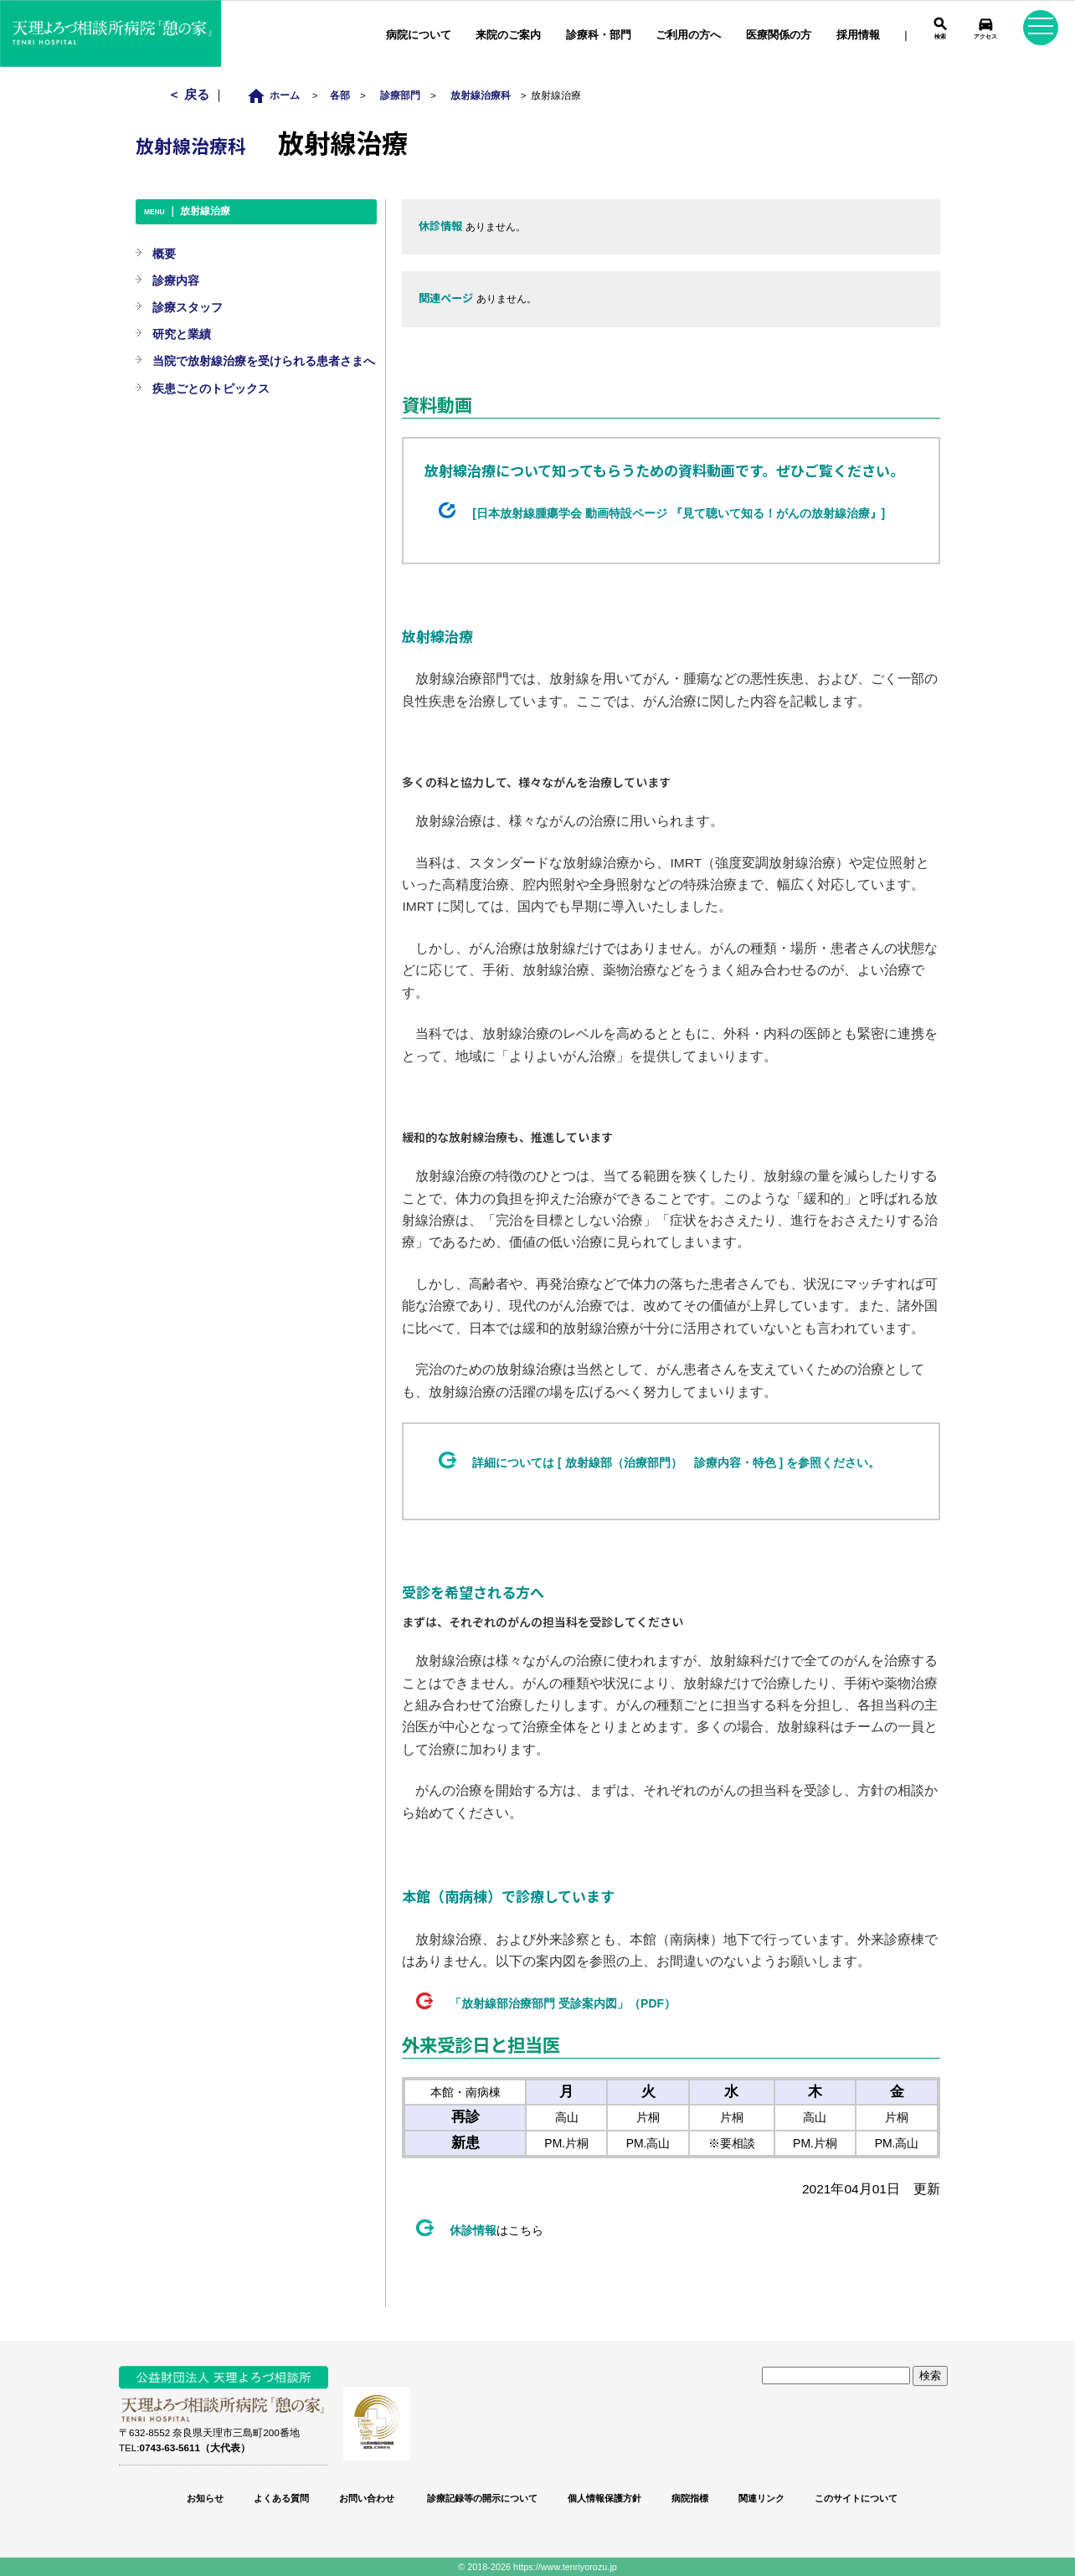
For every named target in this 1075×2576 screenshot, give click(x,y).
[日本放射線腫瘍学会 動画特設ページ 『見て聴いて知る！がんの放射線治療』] (678, 513)
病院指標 (689, 2498)
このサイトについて (856, 2498)
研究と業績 (181, 334)
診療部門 (400, 95)
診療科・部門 (598, 34)
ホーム (277, 95)
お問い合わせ (366, 2498)
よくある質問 (281, 2498)
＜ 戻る (189, 94)
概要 (164, 253)
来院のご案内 (508, 34)
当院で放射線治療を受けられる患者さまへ (263, 361)
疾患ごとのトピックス (211, 388)
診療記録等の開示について (481, 2498)
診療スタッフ (187, 307)
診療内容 (175, 280)
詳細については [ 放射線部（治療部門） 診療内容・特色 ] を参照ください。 (676, 1462)
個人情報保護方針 (604, 2498)
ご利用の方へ (688, 34)
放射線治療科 (480, 95)
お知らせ (205, 2498)
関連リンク (761, 2498)
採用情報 (858, 34)
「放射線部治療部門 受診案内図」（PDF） (563, 2003)
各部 (340, 95)
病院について (418, 34)
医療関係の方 (778, 34)
